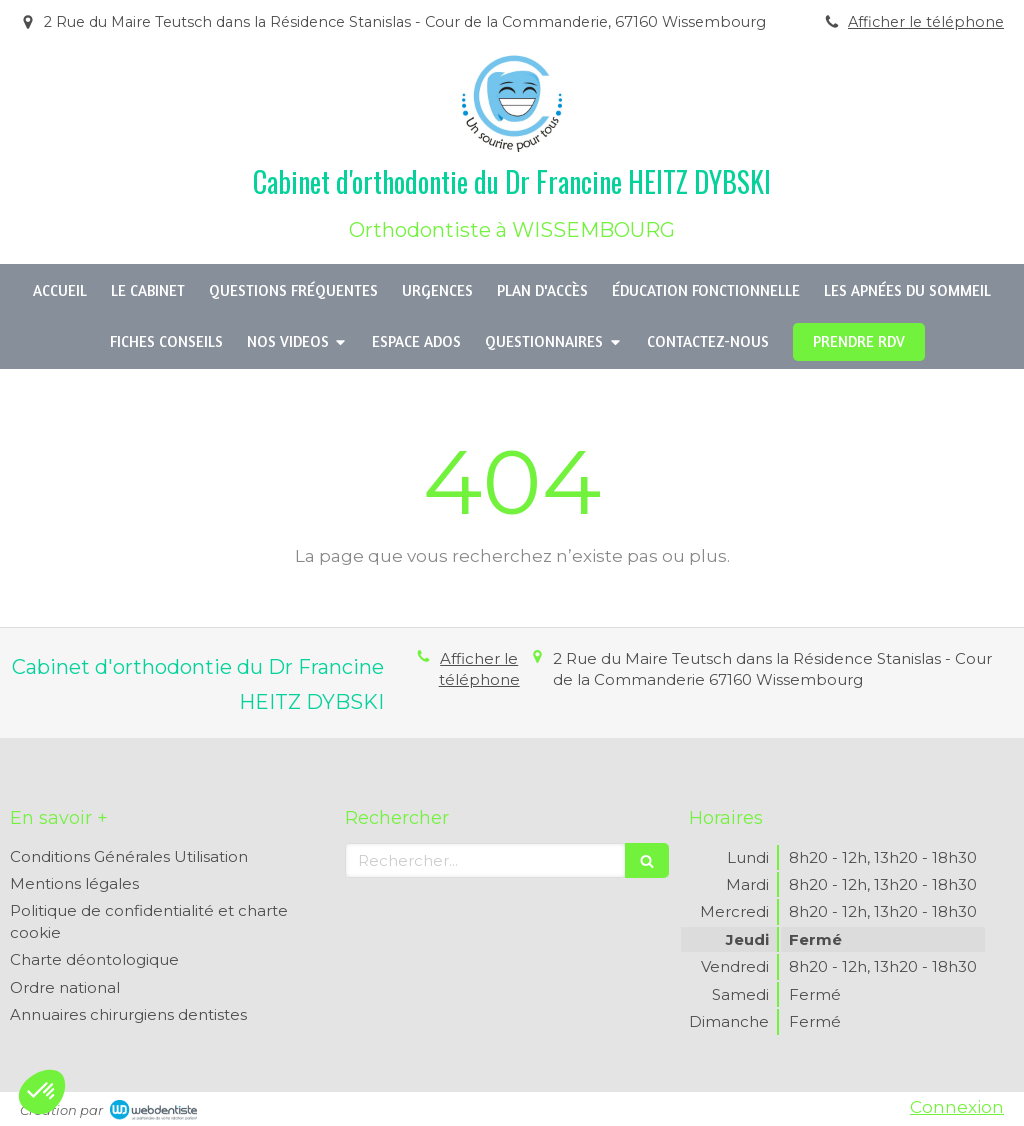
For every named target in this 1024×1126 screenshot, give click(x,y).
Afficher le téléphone (926, 22)
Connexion (957, 1107)
